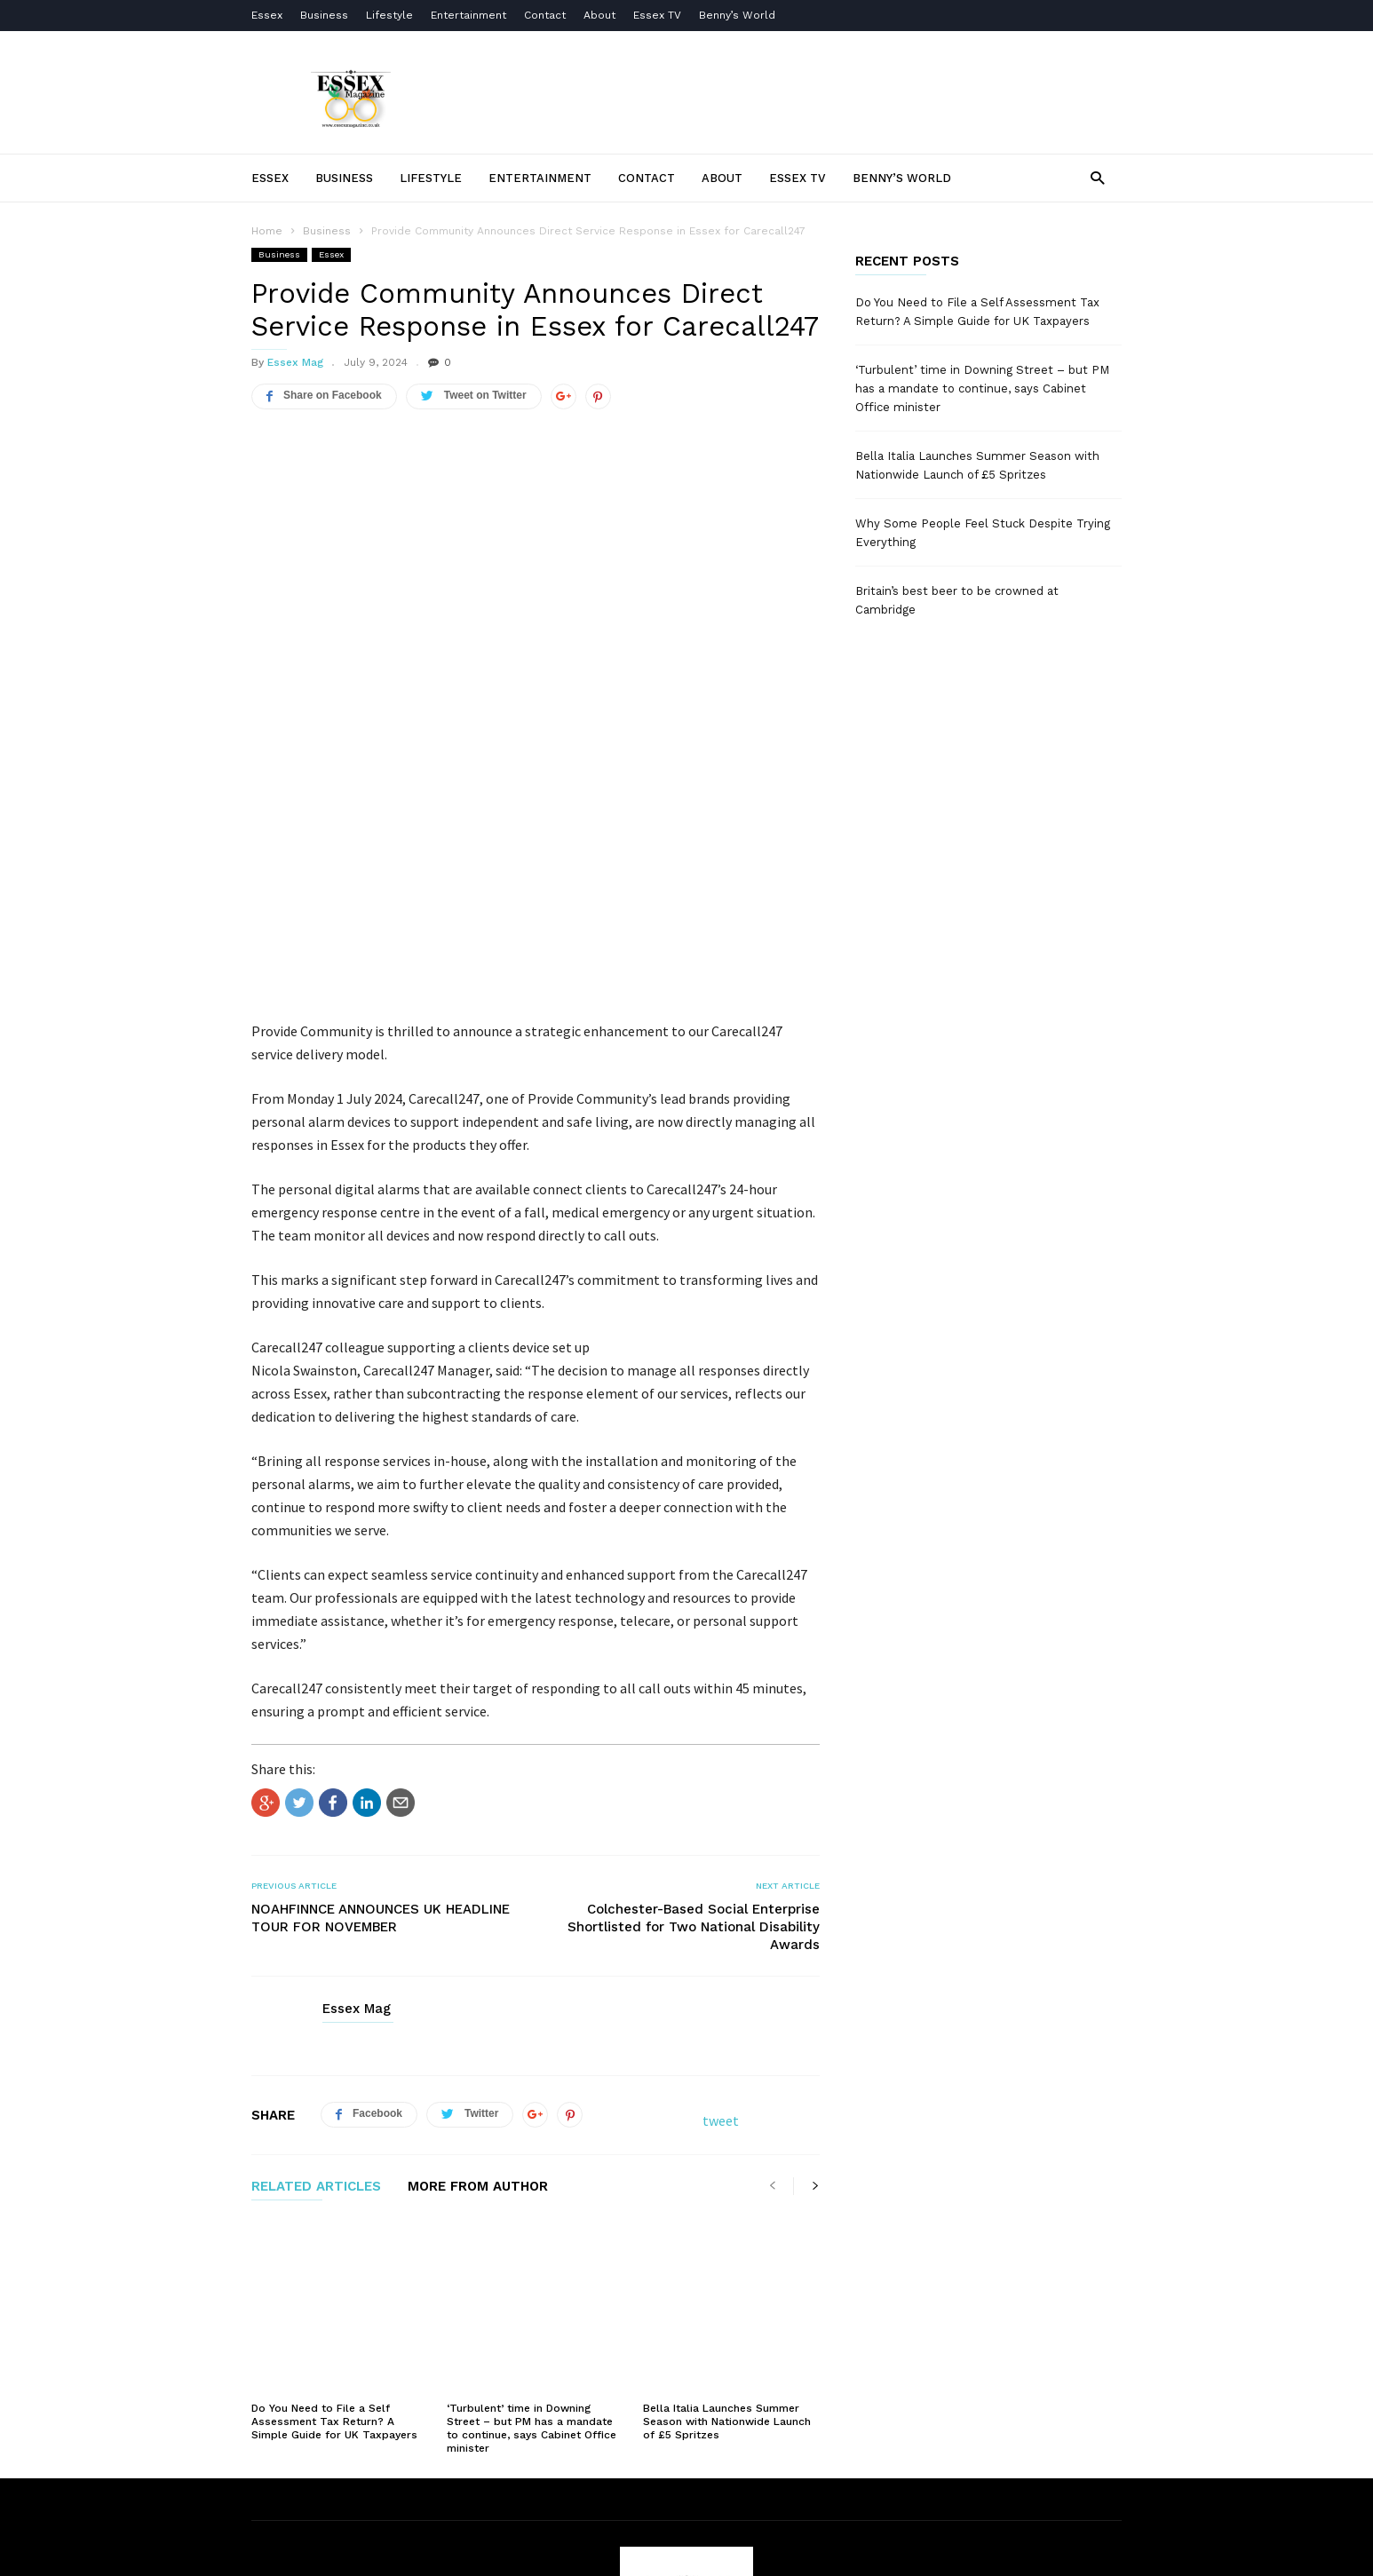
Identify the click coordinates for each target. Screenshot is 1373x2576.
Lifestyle (389, 15)
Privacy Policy (695, 2485)
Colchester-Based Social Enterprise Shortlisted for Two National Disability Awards (693, 1732)
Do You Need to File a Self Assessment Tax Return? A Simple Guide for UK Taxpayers (334, 2180)
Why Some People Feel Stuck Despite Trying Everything (982, 533)
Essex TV (657, 15)
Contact (545, 15)
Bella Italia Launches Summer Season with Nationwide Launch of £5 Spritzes (727, 2180)
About (599, 15)
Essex (266, 15)
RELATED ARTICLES (316, 1993)
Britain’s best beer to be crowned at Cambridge (957, 600)
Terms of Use (541, 2485)
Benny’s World (739, 15)
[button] (1097, 177)
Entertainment (468, 15)
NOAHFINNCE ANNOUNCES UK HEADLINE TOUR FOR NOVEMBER (380, 1723)
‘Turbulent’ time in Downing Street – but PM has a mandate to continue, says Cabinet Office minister (531, 2186)
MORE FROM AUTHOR (478, 1993)
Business (324, 15)
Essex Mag (295, 362)
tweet (720, 1926)
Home (266, 231)
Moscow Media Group (716, 2550)
